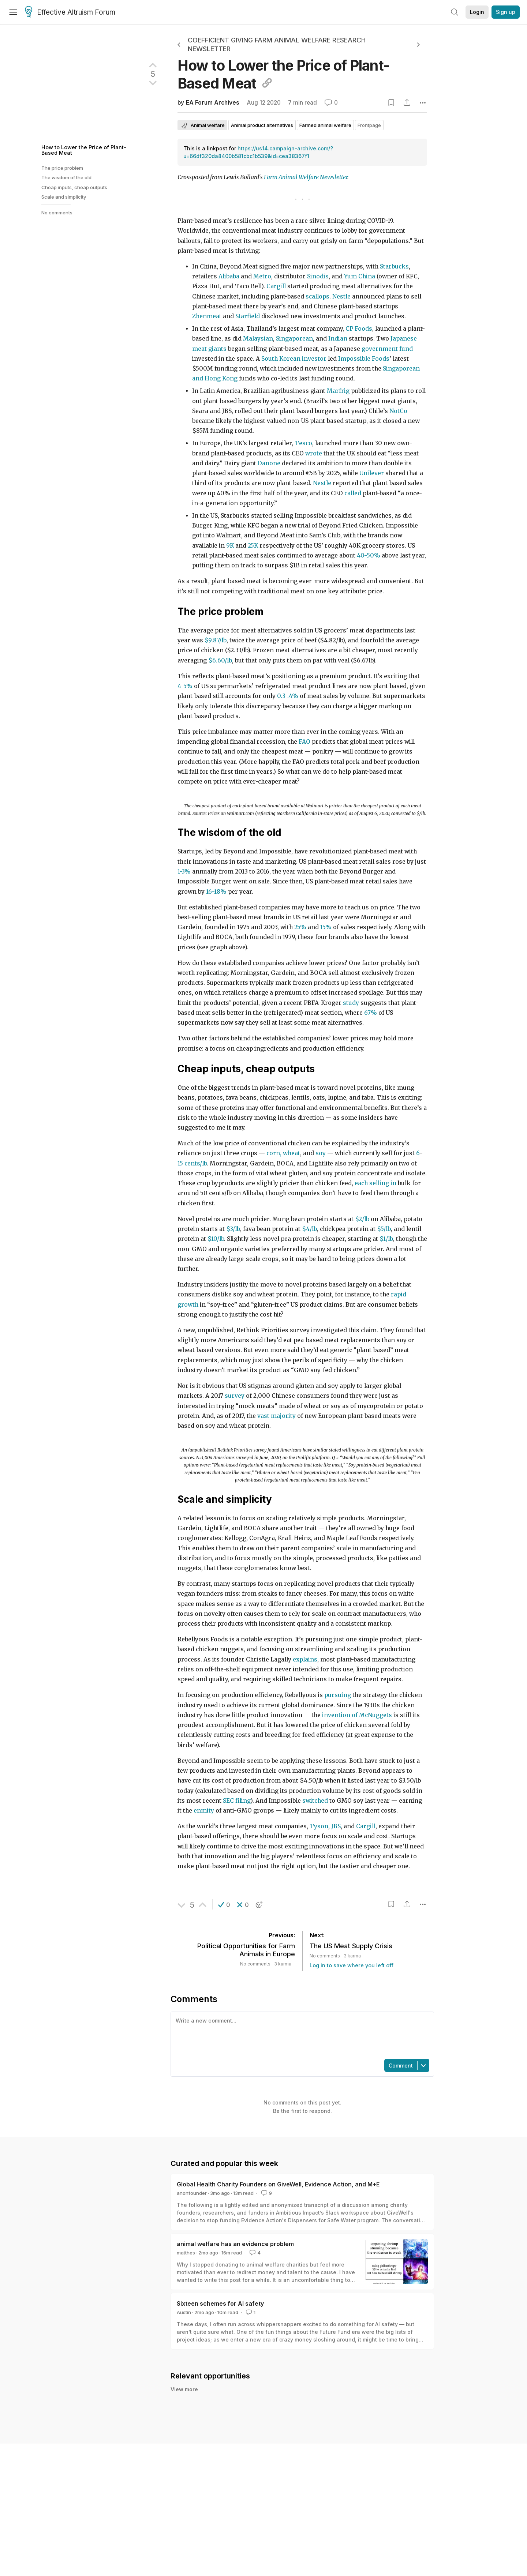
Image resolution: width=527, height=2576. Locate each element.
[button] (224, 1904)
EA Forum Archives (212, 102)
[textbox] (300, 2034)
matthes (186, 2253)
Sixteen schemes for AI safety (220, 2303)
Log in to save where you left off (351, 1965)
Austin (184, 2312)
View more (184, 2389)
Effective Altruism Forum (70, 12)
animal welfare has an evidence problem (235, 2244)
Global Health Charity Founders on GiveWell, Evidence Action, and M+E (278, 2184)
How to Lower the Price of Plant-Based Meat (83, 149)
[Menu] (13, 12)
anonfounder (192, 2193)
